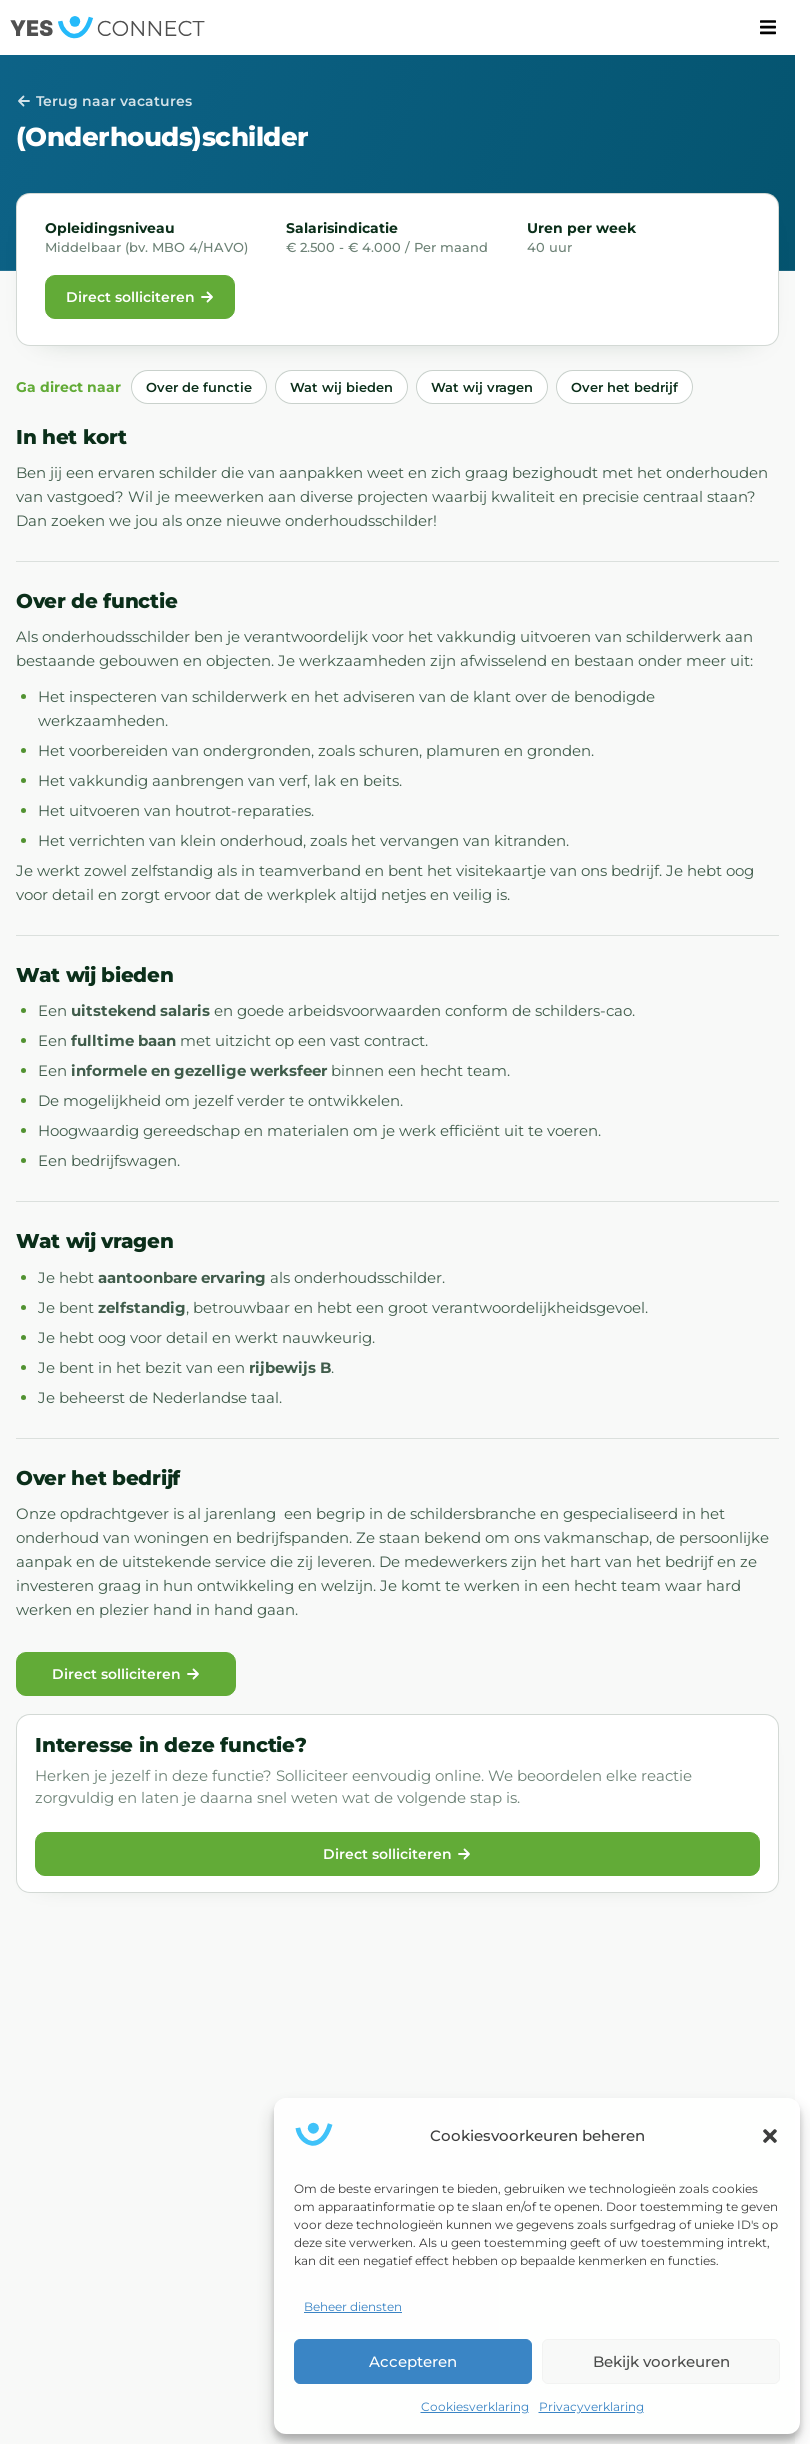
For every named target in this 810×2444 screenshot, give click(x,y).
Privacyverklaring (591, 2406)
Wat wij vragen (482, 387)
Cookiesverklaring (475, 2406)
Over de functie (199, 387)
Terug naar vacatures (104, 101)
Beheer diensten (353, 2306)
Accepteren (413, 2361)
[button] (770, 2136)
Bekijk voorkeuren (661, 2361)
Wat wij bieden (341, 387)
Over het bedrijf (624, 387)
